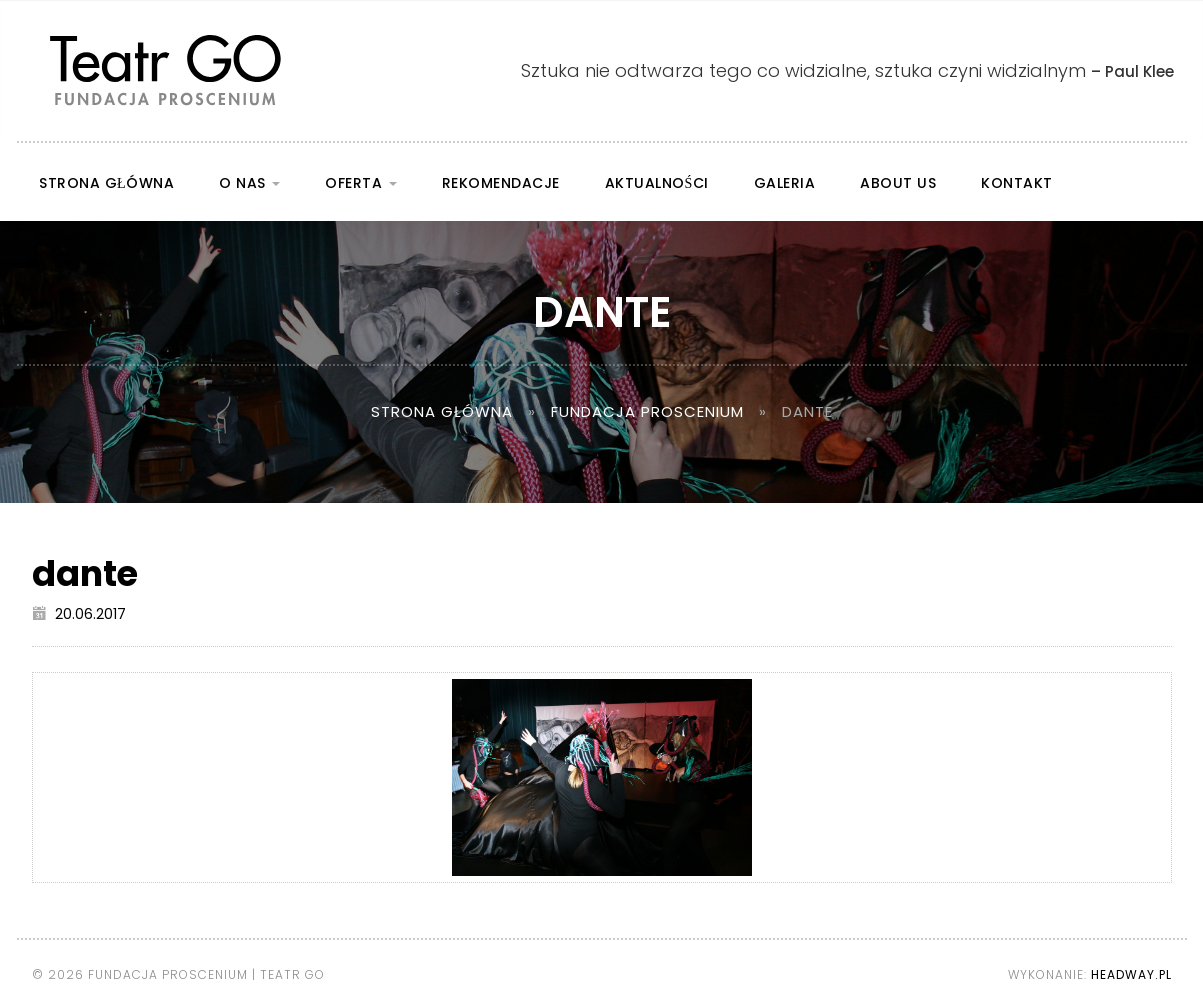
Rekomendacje (501, 183)
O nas (249, 183)
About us (898, 183)
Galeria (785, 183)
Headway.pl (1131, 974)
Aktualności (657, 183)
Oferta (361, 183)
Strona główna (106, 183)
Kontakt (1017, 183)
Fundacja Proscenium (647, 411)
